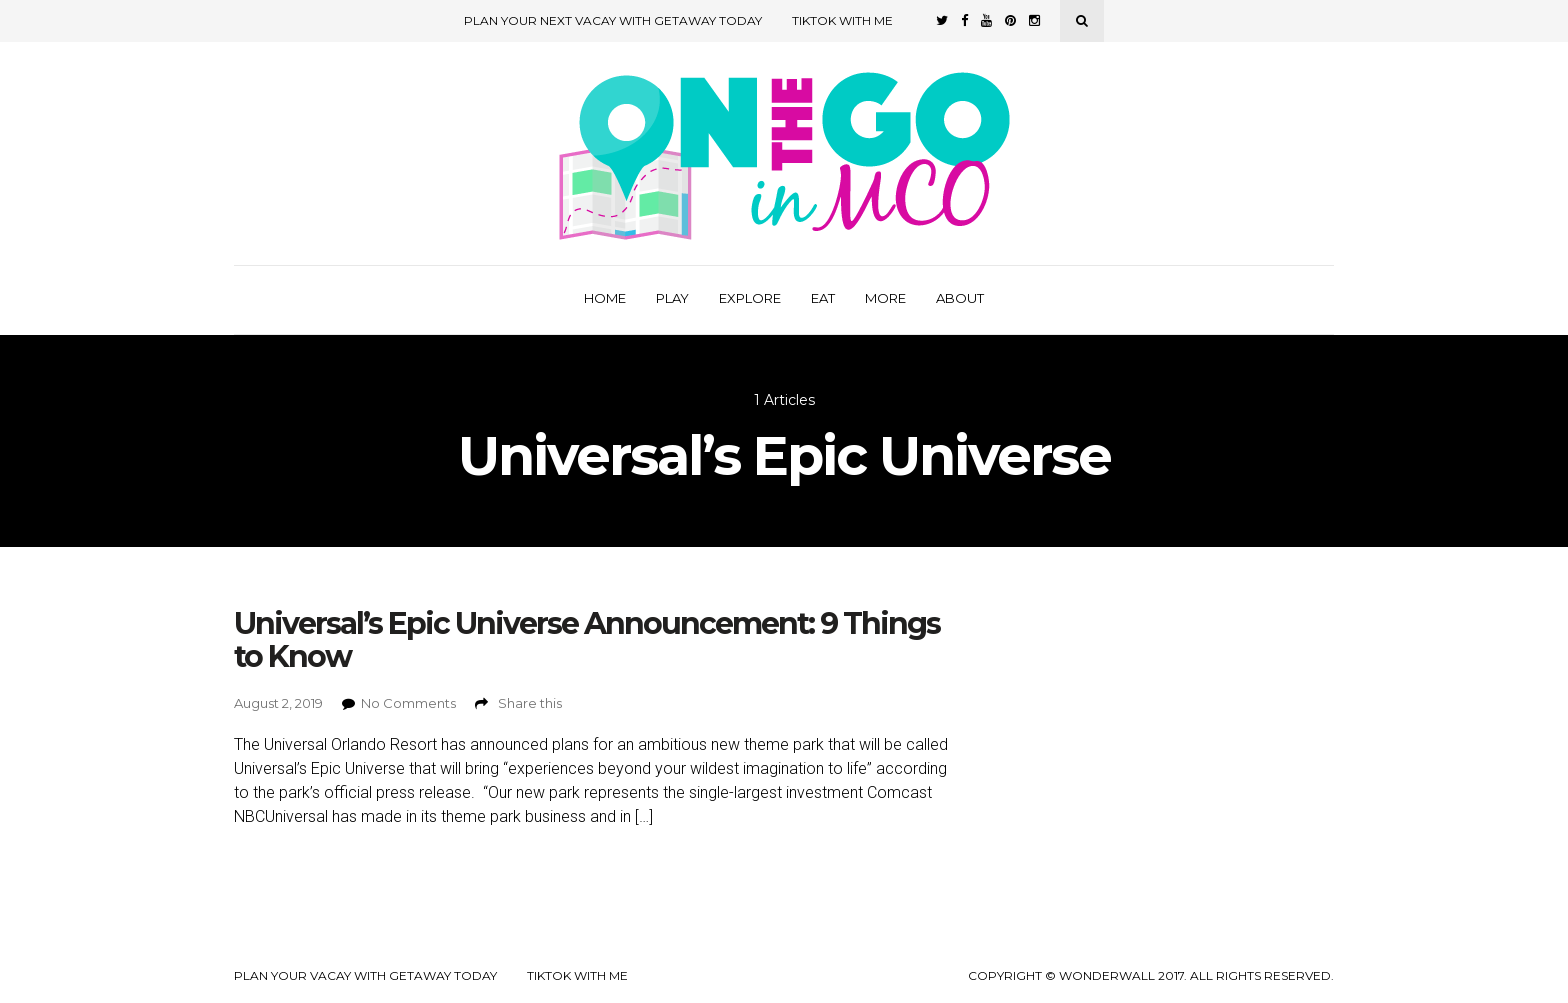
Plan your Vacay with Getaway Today (365, 976)
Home (605, 298)
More (885, 298)
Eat (823, 298)
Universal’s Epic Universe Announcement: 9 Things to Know (587, 640)
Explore (750, 298)
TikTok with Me (842, 20)
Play (672, 298)
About (960, 298)
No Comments (408, 703)
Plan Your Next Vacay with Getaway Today (613, 20)
